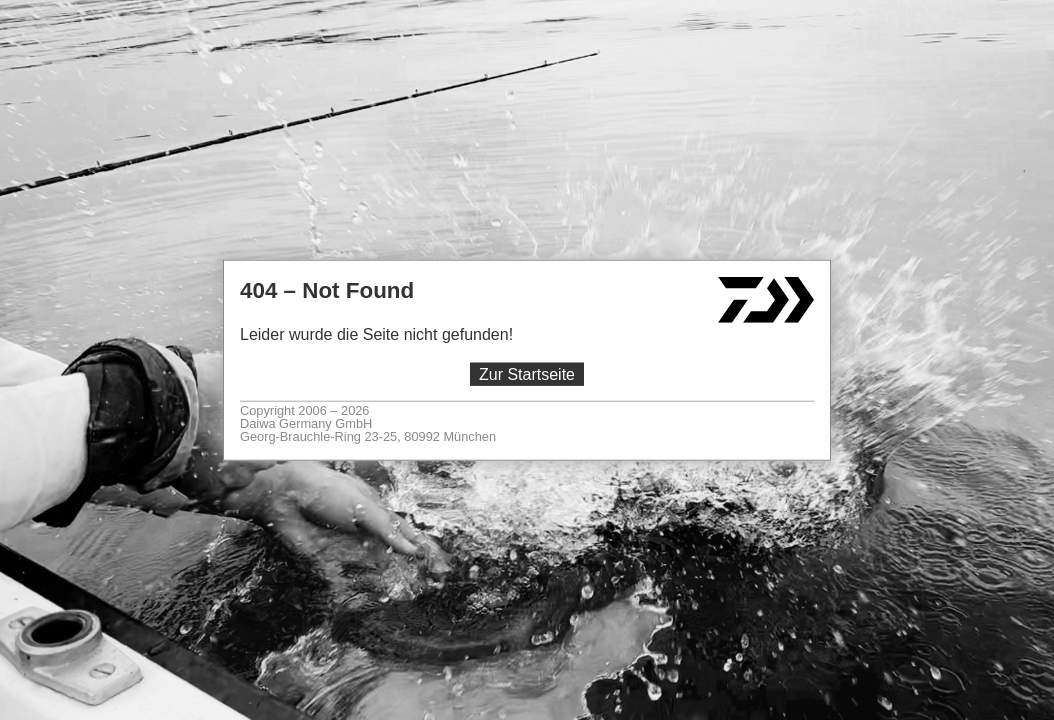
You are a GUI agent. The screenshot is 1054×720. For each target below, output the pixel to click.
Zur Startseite (527, 374)
